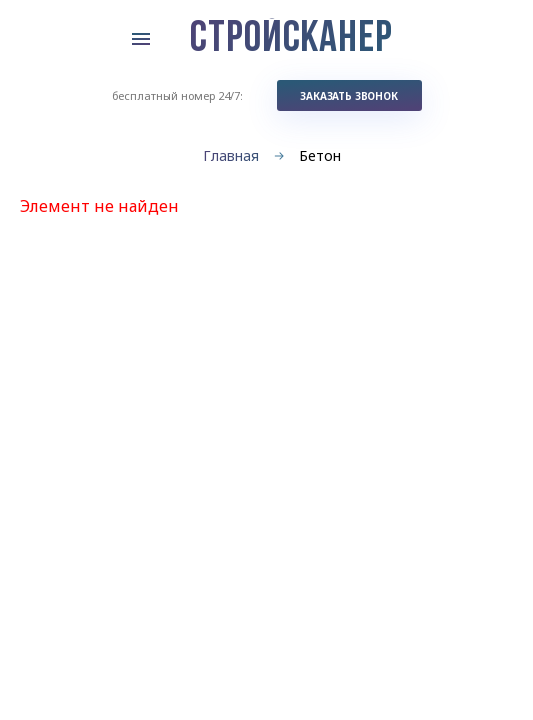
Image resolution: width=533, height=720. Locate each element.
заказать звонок (349, 96)
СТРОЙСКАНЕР (291, 40)
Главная (231, 155)
